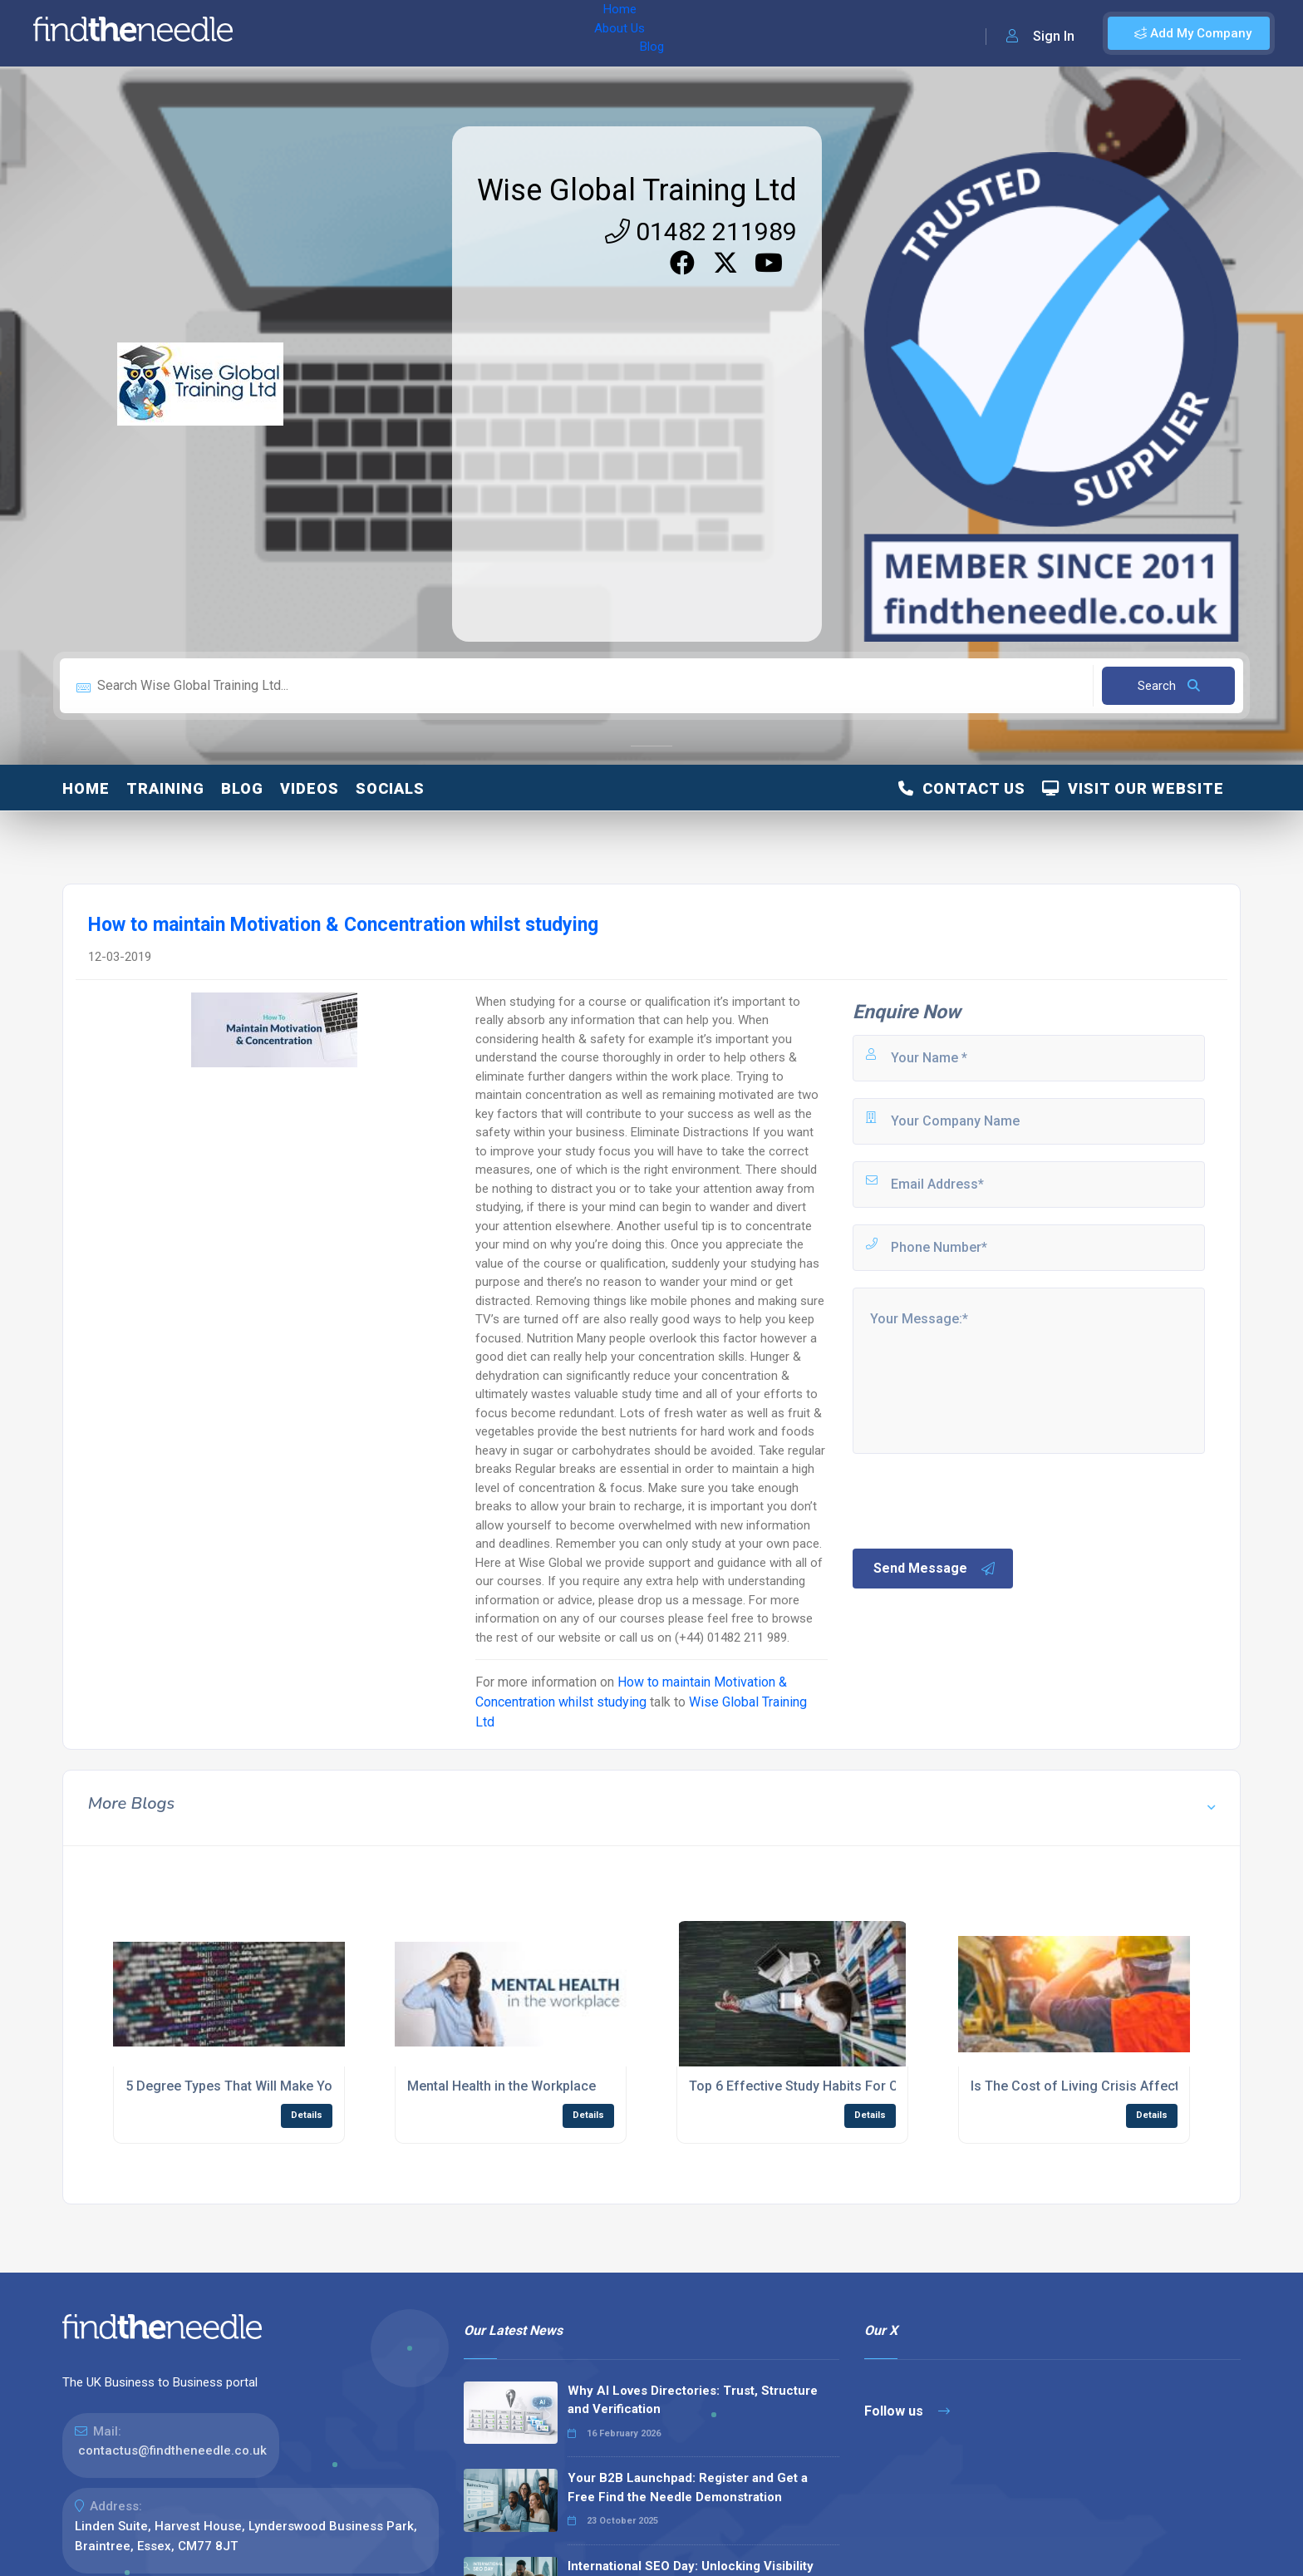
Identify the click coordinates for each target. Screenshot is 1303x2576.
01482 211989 (701, 231)
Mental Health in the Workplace (501, 2086)
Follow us (907, 2411)
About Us (356, 33)
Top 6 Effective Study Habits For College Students (841, 2086)
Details (306, 2115)
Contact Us (961, 788)
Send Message (934, 1568)
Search (1169, 685)
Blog (414, 33)
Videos (309, 788)
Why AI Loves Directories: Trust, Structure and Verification (693, 2400)
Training (165, 788)
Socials (390, 788)
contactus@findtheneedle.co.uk (172, 2450)
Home (293, 33)
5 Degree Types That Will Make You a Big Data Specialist (297, 2086)
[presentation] (976, 1499)
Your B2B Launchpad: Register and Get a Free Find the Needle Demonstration (688, 2487)
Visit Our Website (1133, 788)
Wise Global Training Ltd (637, 190)
